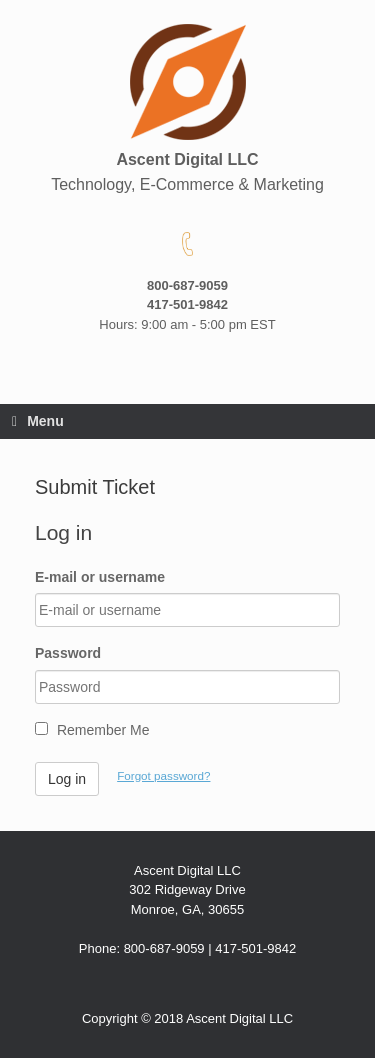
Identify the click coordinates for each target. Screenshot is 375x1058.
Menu (38, 421)
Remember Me (92, 730)
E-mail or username (100, 577)
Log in (67, 779)
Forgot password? (163, 775)
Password (68, 653)
